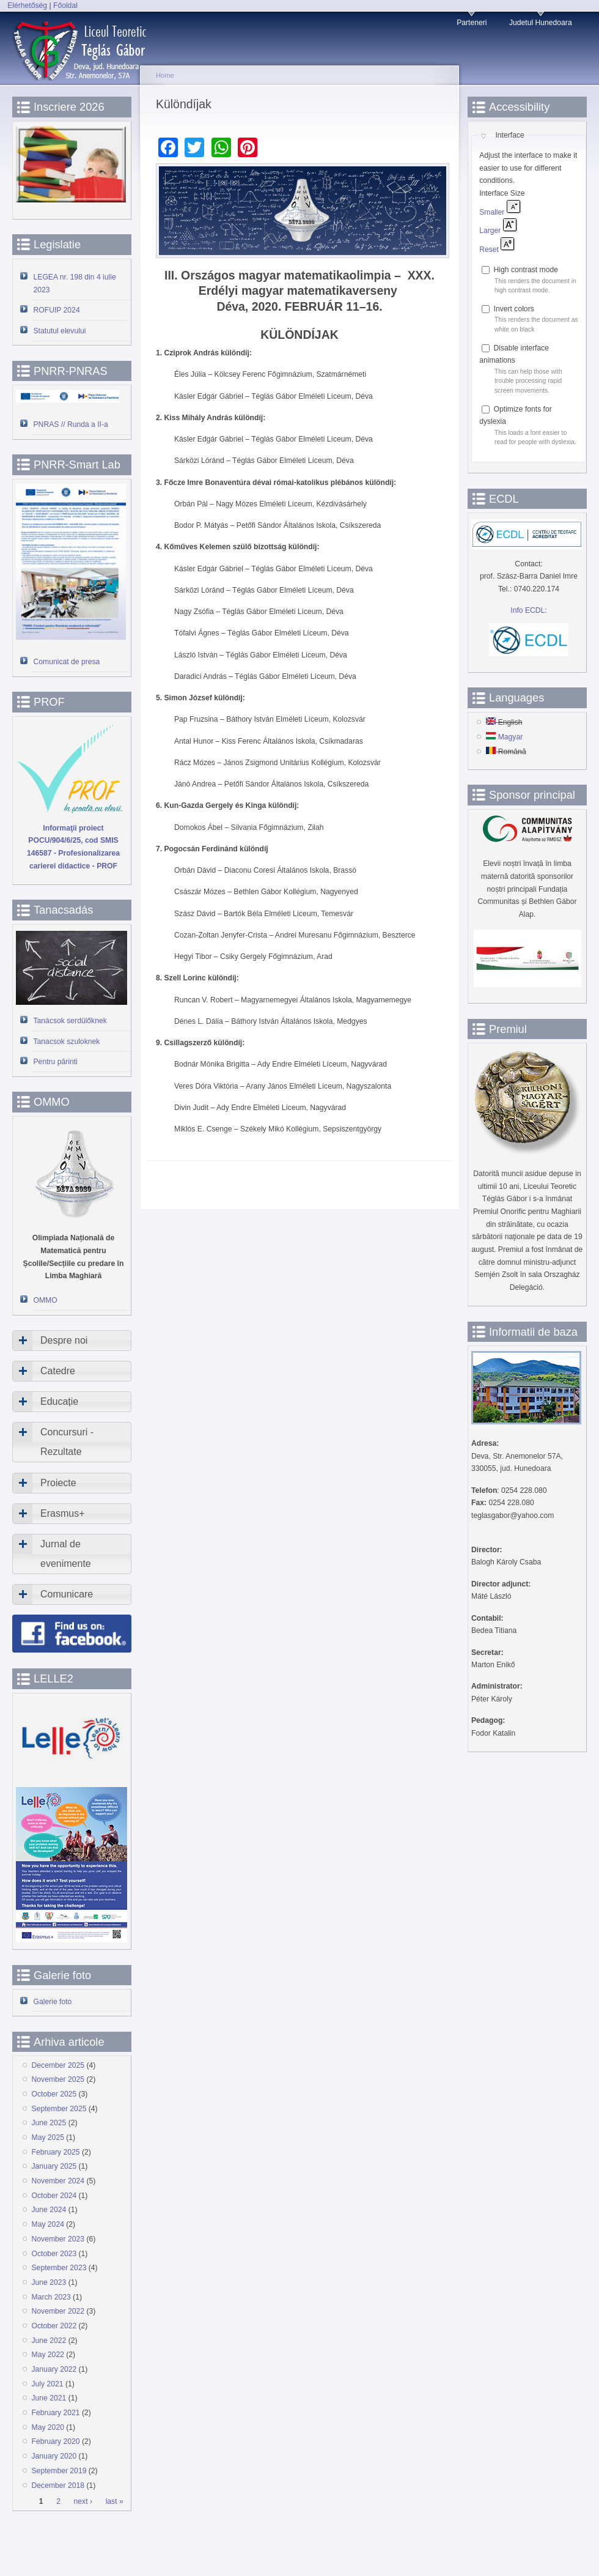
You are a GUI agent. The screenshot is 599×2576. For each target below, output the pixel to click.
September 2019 (59, 2471)
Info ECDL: (528, 610)
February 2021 (56, 2412)
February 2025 (56, 2152)
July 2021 (48, 2384)
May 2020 (48, 2427)
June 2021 (49, 2398)
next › (83, 2501)
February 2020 (56, 2441)
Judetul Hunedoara (540, 22)
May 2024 (48, 2224)
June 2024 (49, 2209)
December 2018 (58, 2485)
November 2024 (58, 2181)
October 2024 (54, 2195)
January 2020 (54, 2456)
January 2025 (54, 2166)
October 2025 (54, 2094)
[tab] (71, 1340)
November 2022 (58, 2311)
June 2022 (49, 2340)
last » (114, 2501)
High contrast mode (526, 269)
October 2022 (54, 2326)
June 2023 (49, 2282)
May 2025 (48, 2137)
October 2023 (54, 2253)
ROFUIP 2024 (57, 310)
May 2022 (48, 2354)
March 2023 (51, 2297)
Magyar (504, 737)
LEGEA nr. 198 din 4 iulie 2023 (75, 283)
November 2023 (58, 2239)
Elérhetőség (27, 5)
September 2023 (59, 2267)
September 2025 (59, 2108)
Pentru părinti (56, 1061)
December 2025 (58, 2065)
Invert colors (514, 309)
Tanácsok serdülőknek (70, 1020)
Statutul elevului (60, 331)
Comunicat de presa (67, 661)
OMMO (45, 1300)
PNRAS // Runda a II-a (71, 424)
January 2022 (54, 2369)
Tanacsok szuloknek (67, 1041)
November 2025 (58, 2079)
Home (165, 75)
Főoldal (65, 5)
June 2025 (49, 2123)
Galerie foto (53, 2001)
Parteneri (472, 22)
